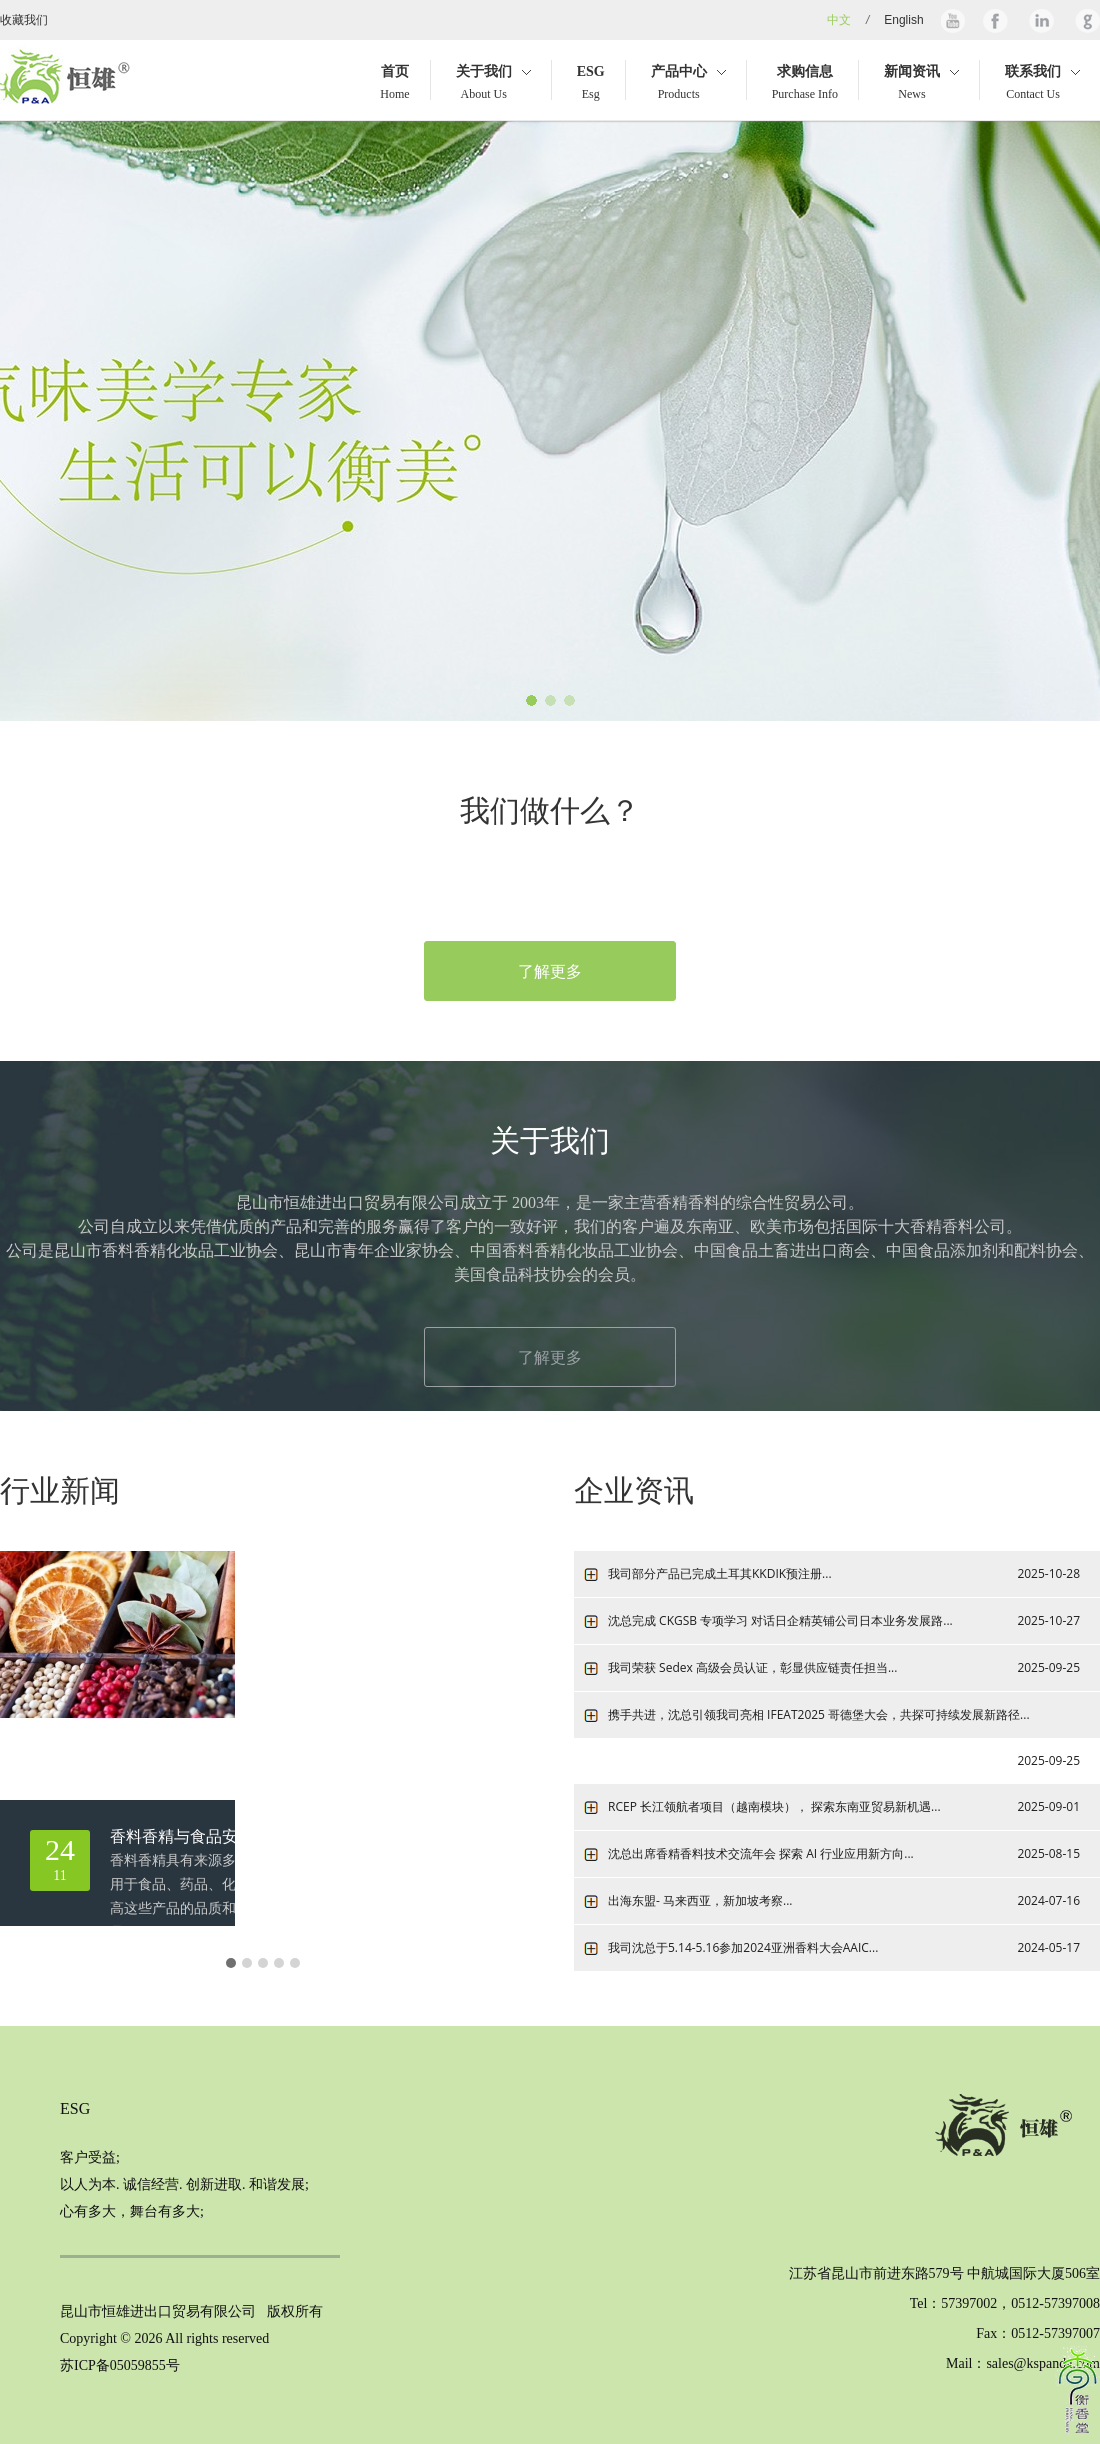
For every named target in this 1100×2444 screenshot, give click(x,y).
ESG (75, 2108)
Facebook (995, 20)
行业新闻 (60, 1490)
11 (60, 1858)
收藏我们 (24, 20)
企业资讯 (634, 1490)
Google (1085, 20)
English (903, 20)
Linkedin (1040, 20)
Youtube (953, 20)
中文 (839, 20)
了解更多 (550, 971)
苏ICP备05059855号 (120, 2365)
